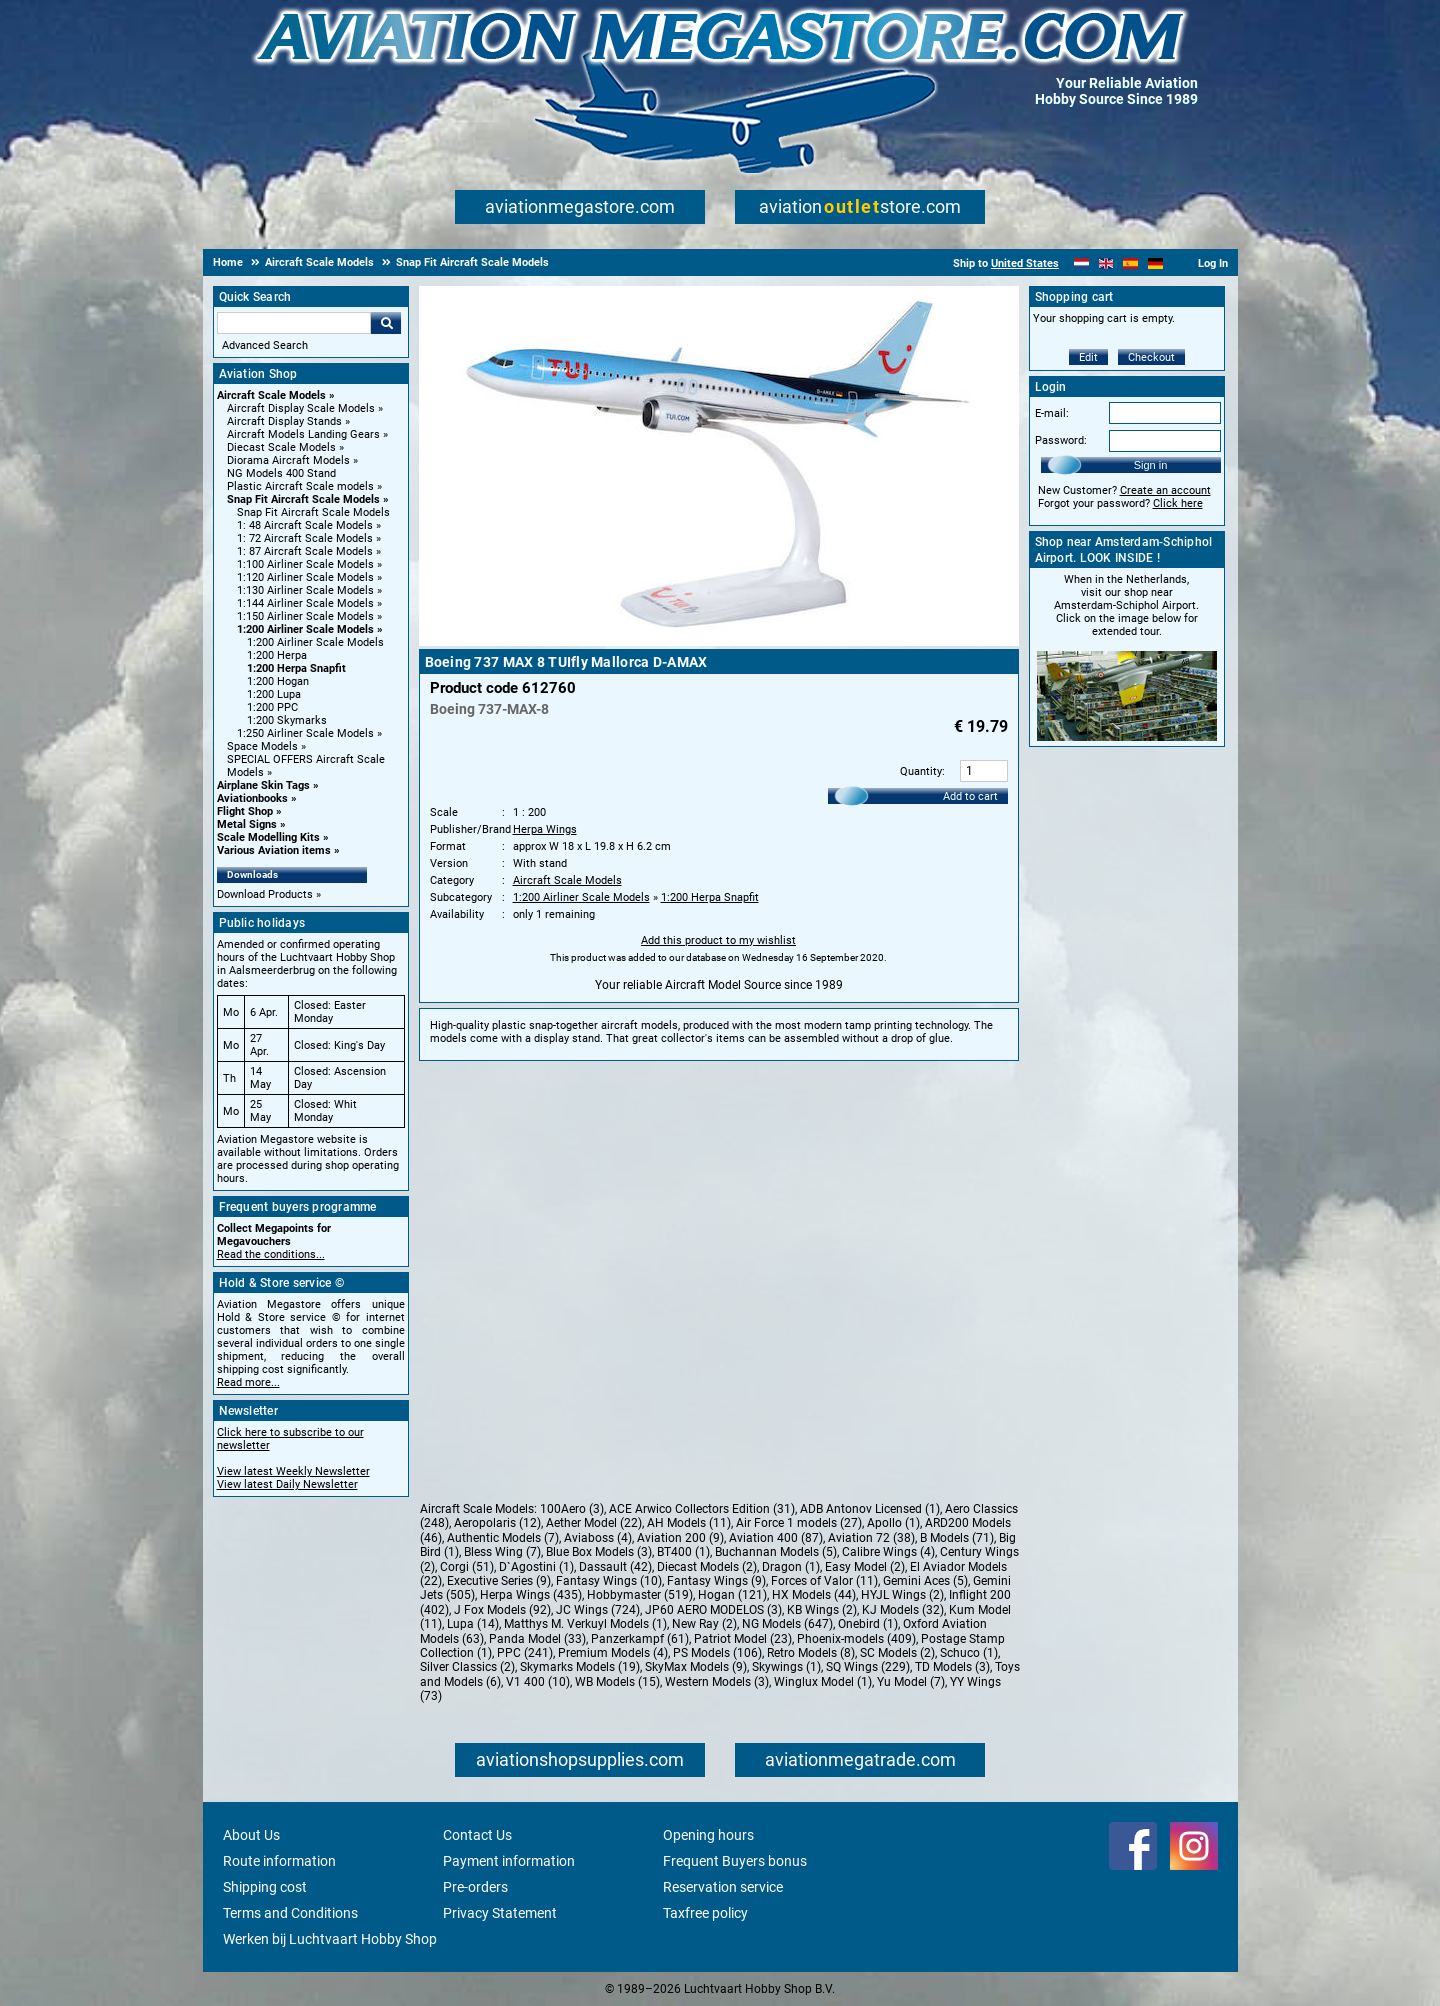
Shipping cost (265, 1887)
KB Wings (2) (822, 1610)
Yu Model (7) (911, 1682)
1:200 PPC (272, 707)
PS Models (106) (717, 1653)
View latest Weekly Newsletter (293, 1471)
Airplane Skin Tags (263, 785)
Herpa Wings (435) (531, 1595)
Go (386, 323)
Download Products (265, 894)
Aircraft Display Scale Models (301, 408)
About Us (251, 1835)
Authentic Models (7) (503, 1538)
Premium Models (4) (613, 1653)
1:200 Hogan (278, 681)
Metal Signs (247, 824)
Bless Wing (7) (502, 1552)
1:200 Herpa (277, 655)
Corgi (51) (467, 1567)
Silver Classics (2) (467, 1667)
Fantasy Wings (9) (716, 1581)
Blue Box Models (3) (599, 1552)
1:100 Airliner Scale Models (305, 564)
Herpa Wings (545, 829)
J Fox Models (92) (502, 1610)
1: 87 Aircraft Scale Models (305, 551)
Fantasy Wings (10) (609, 1581)
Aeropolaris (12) (497, 1523)
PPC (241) (525, 1653)
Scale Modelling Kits (268, 837)
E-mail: (1052, 413)
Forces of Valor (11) (824, 1581)
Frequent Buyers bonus (735, 1861)
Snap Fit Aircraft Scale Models (303, 499)
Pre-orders (475, 1887)
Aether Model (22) (594, 1523)
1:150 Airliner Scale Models (305, 616)
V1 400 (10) (538, 1682)
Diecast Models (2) (707, 1567)
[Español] (1130, 263)
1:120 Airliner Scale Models (305, 577)
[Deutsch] (1155, 263)
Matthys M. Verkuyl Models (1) (585, 1624)
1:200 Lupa (274, 694)
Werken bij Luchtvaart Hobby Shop (330, 1939)
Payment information (509, 1861)
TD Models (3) (952, 1667)
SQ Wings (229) (868, 1667)
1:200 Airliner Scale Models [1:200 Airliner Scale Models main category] (315, 642)
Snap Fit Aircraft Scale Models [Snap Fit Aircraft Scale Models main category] (313, 512)
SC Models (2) (897, 1653)
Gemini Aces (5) (925, 1581)
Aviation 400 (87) (776, 1538)
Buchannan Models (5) (776, 1552)
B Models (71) (957, 1538)
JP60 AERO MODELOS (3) (713, 1610)
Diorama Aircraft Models (288, 460)
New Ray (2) (704, 1624)
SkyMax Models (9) (696, 1667)
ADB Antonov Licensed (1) (870, 1509)
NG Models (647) (787, 1624)
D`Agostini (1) (536, 1567)
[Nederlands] (1081, 263)
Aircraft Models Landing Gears (303, 434)
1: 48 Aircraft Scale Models (305, 525)
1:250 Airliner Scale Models (305, 733)
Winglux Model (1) (823, 1682)
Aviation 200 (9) (680, 1538)
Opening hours (708, 1835)
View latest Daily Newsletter (287, 1484)
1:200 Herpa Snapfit (296, 668)
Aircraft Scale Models (271, 395)
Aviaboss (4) (598, 1538)
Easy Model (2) (865, 1567)
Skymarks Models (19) (580, 1667)
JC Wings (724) (598, 1610)
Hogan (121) (732, 1595)
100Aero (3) (572, 1509)
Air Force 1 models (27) (799, 1523)
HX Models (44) (814, 1595)
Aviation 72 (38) (871, 1538)
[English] (1106, 263)
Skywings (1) (786, 1667)
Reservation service (723, 1887)
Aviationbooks (252, 798)
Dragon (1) (791, 1567)
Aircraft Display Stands (284, 421)
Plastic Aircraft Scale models (300, 486)
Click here (1178, 503)
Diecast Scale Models (281, 447)
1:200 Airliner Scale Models (305, 629)
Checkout (1151, 357)
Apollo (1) (893, 1523)
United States (1025, 263)
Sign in (1151, 465)
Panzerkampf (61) (640, 1639)
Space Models (262, 746)
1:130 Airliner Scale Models (305, 590)
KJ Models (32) (903, 1610)
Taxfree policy (705, 1913)
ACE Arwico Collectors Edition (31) (702, 1509)
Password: (1061, 440)
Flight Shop (245, 811)
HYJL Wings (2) (902, 1595)
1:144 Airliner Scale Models (305, 603)
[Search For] (294, 323)
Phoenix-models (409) (856, 1639)
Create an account (1165, 490)
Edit (1088, 357)
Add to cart (970, 796)
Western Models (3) (717, 1682)
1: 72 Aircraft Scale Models (305, 538)
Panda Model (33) (537, 1639)
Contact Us (477, 1835)
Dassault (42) (615, 1567)
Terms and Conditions (290, 1913)
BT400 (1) (683, 1552)
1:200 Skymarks (287, 720)
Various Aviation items (274, 850)
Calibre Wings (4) (888, 1552)
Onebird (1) (868, 1624)
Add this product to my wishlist (718, 940)
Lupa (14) (473, 1624)
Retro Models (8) (811, 1653)
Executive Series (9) (499, 1581)
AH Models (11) (689, 1523)
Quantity (921, 771)
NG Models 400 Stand (281, 473)
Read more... (248, 1382)
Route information (279, 1861)
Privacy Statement (500, 1913)
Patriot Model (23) (743, 1639)
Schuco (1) (969, 1653)
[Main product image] (719, 642)
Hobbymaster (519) (640, 1595)
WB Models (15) (617, 1682)
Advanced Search (265, 345)
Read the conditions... (271, 1254)
